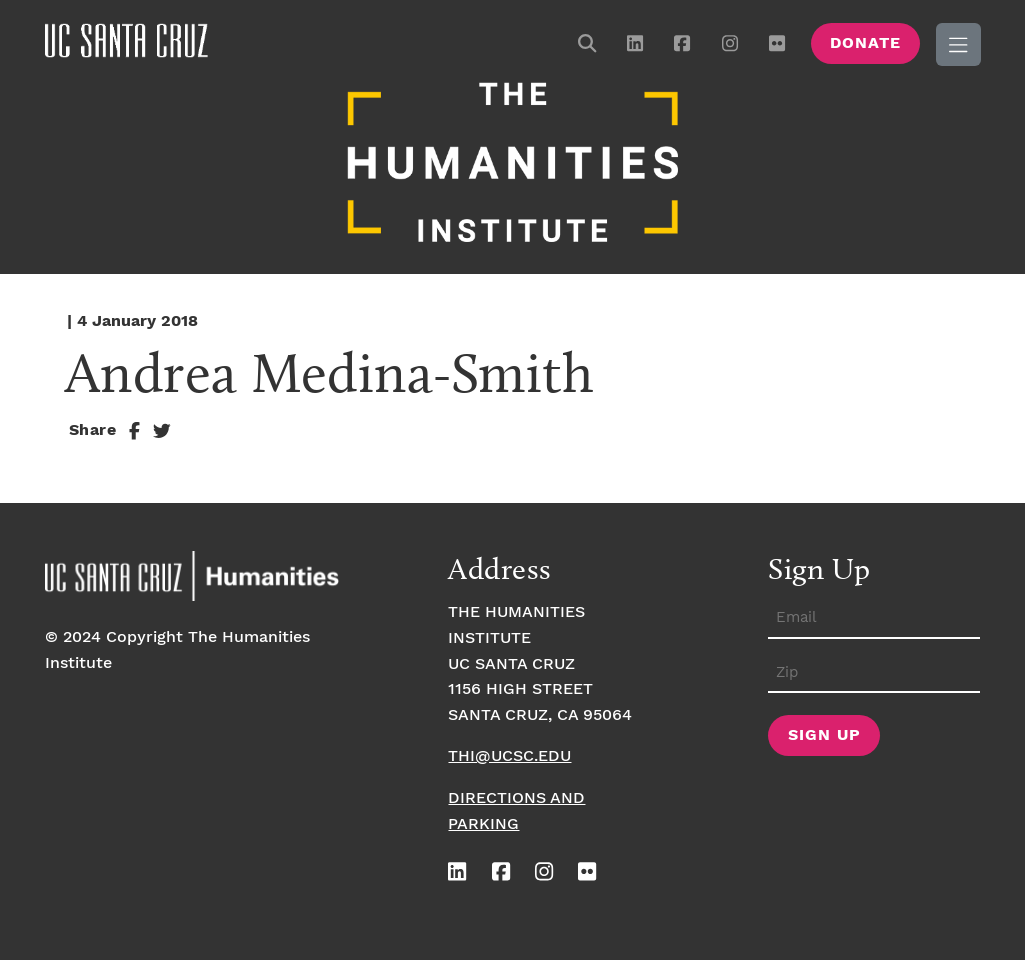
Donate (865, 43)
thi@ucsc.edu (509, 756)
